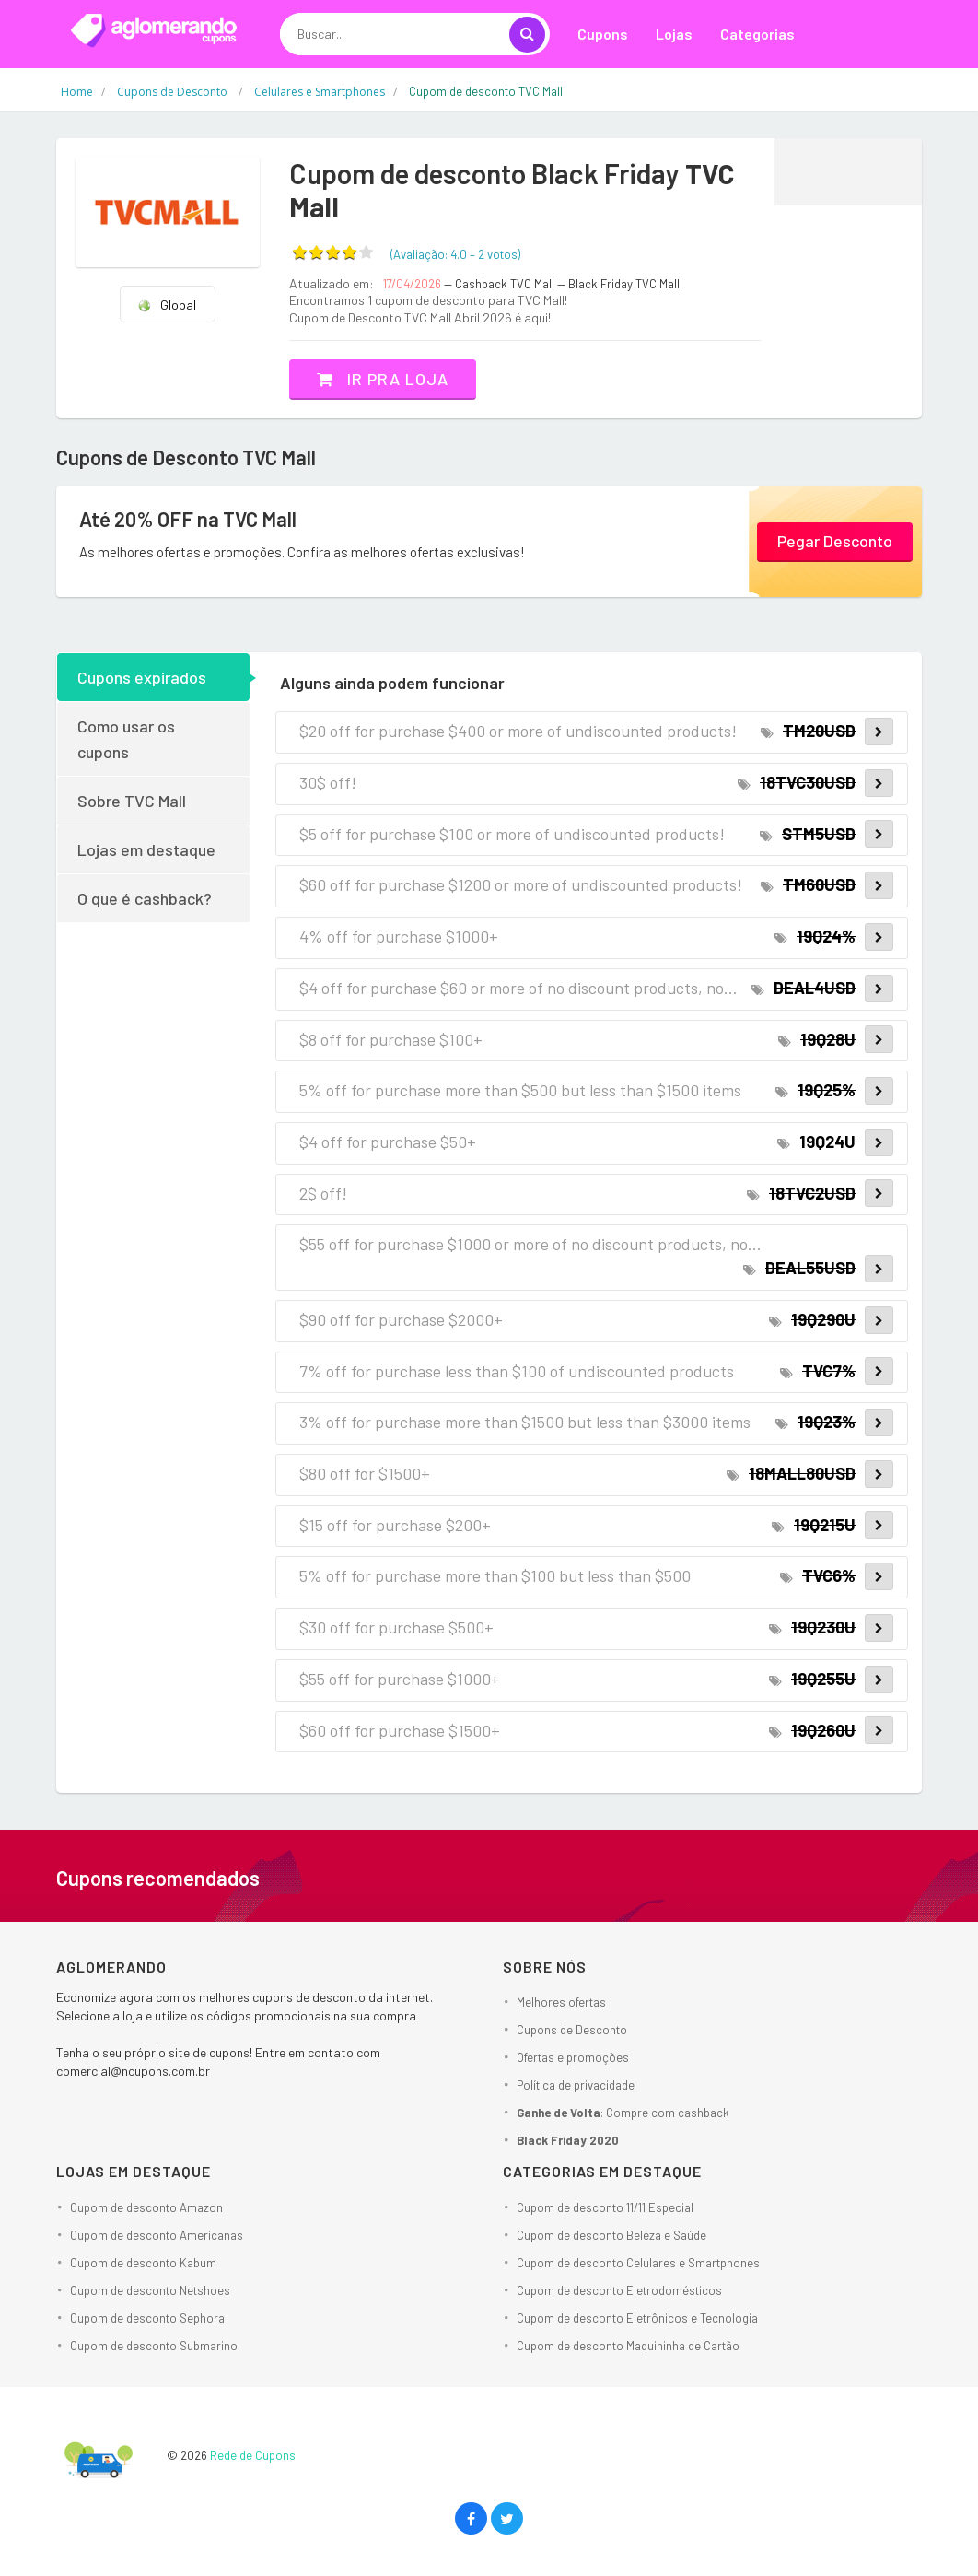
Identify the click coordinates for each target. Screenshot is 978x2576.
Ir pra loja (382, 379)
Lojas (674, 33)
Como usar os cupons (126, 739)
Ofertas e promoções (573, 2057)
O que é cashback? (144, 898)
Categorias (757, 33)
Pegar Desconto (834, 541)
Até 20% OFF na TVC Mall (188, 519)
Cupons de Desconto (572, 2029)
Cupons (602, 33)
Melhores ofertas (561, 2002)
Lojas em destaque (146, 849)
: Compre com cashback (623, 2112)
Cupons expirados (141, 677)
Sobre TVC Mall (131, 800)
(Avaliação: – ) (455, 254)
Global (166, 304)
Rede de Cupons (253, 2455)
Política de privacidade (576, 2085)
